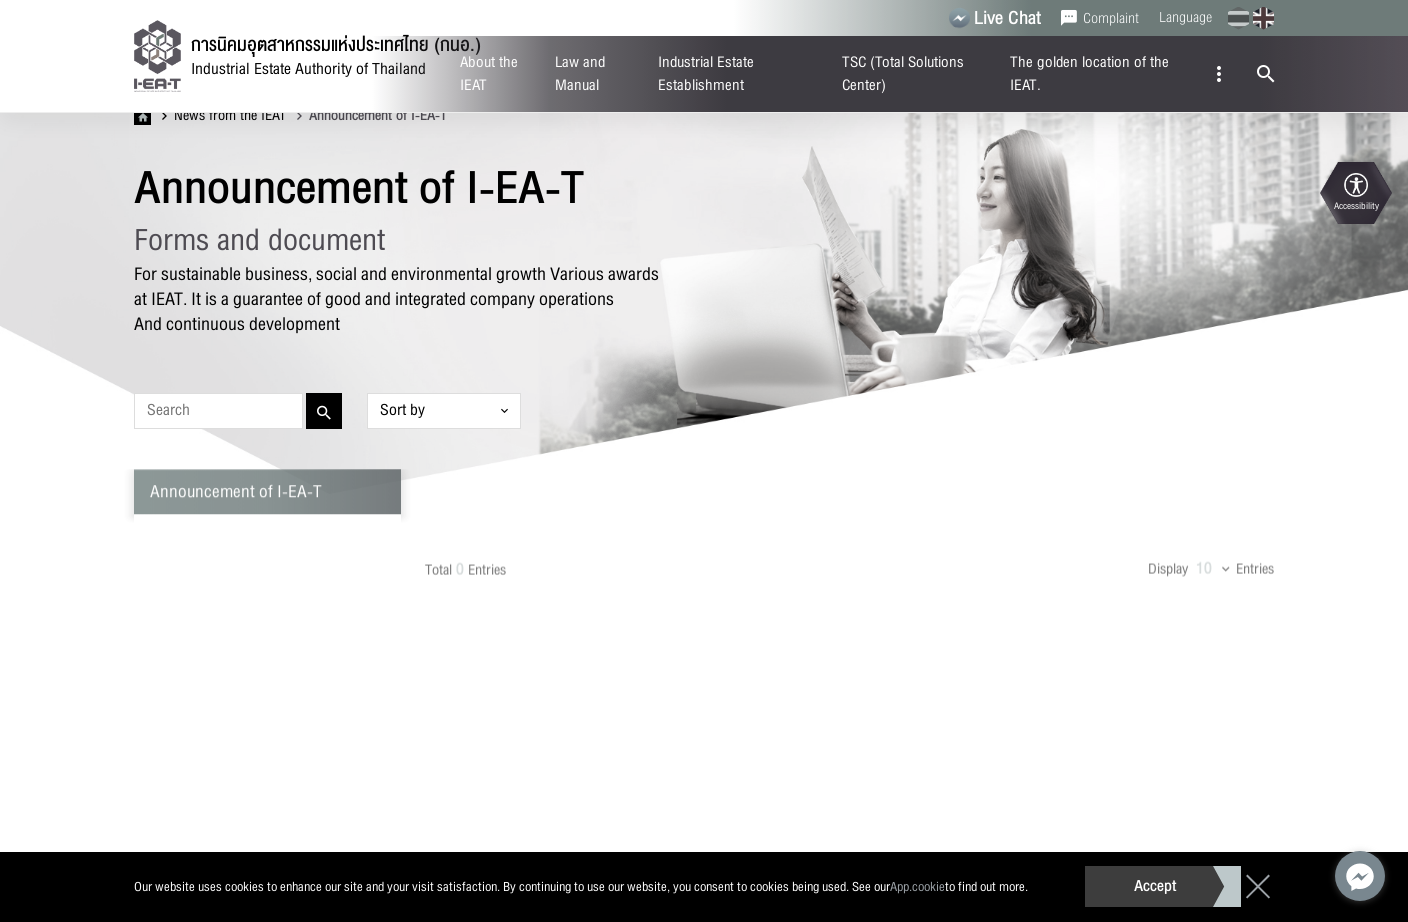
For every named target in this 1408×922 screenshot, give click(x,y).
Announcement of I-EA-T (372, 116)
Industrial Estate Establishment (706, 73)
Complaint (1100, 18)
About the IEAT (489, 73)
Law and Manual (580, 73)
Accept (1155, 886)
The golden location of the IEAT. (1089, 73)
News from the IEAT (224, 116)
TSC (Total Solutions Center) (903, 73)
